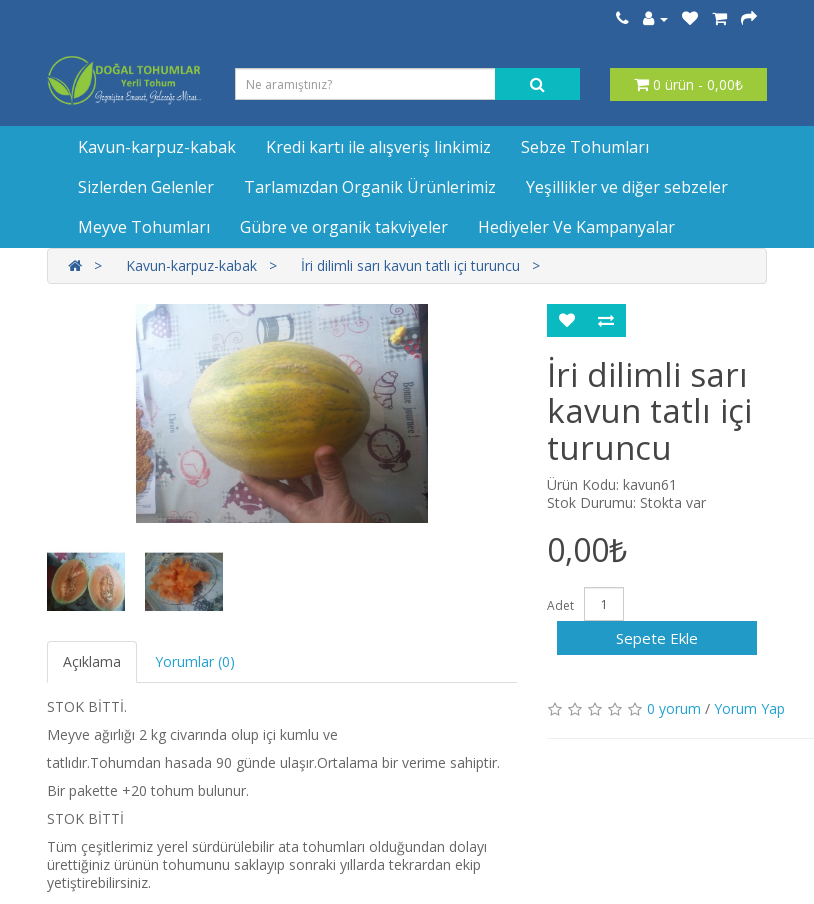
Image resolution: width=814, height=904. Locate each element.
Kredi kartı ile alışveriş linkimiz (378, 147)
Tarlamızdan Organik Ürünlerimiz (370, 187)
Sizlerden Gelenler (146, 187)
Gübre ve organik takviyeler (344, 227)
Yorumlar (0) (195, 661)
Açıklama (92, 661)
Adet (560, 605)
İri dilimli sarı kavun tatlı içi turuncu (410, 265)
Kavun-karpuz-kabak (157, 147)
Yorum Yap (749, 708)
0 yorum (674, 708)
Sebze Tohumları (585, 147)
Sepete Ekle (657, 638)
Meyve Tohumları (144, 227)
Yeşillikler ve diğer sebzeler (627, 187)
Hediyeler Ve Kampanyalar (576, 227)
